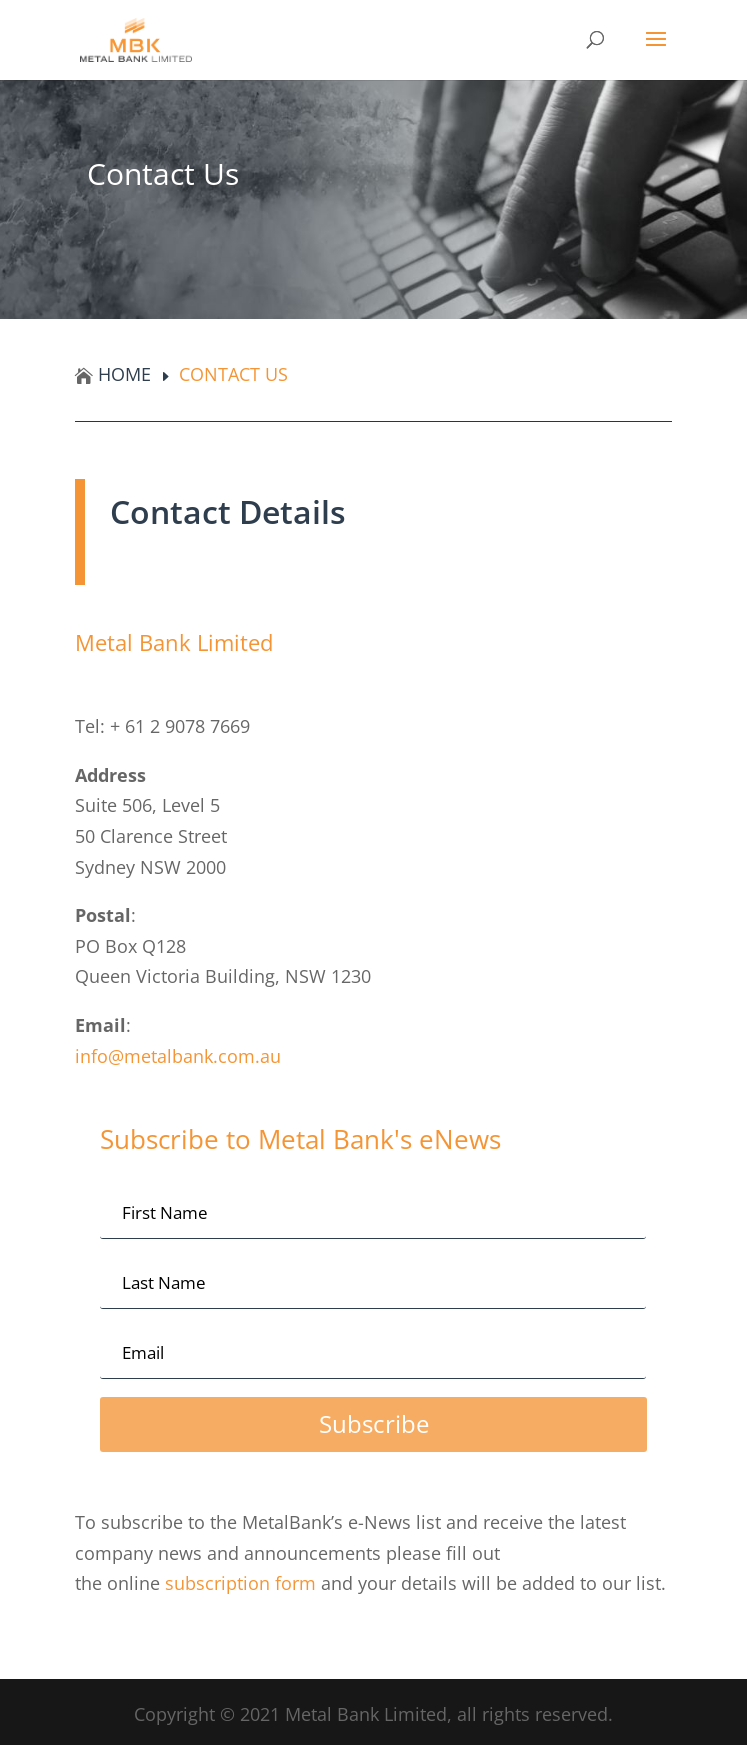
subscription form (243, 1583)
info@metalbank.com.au (178, 1056)
